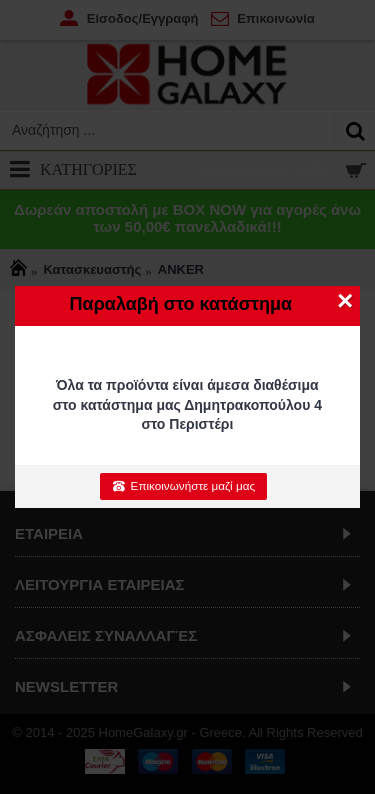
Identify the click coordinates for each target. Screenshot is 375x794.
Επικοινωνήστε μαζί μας (183, 486)
